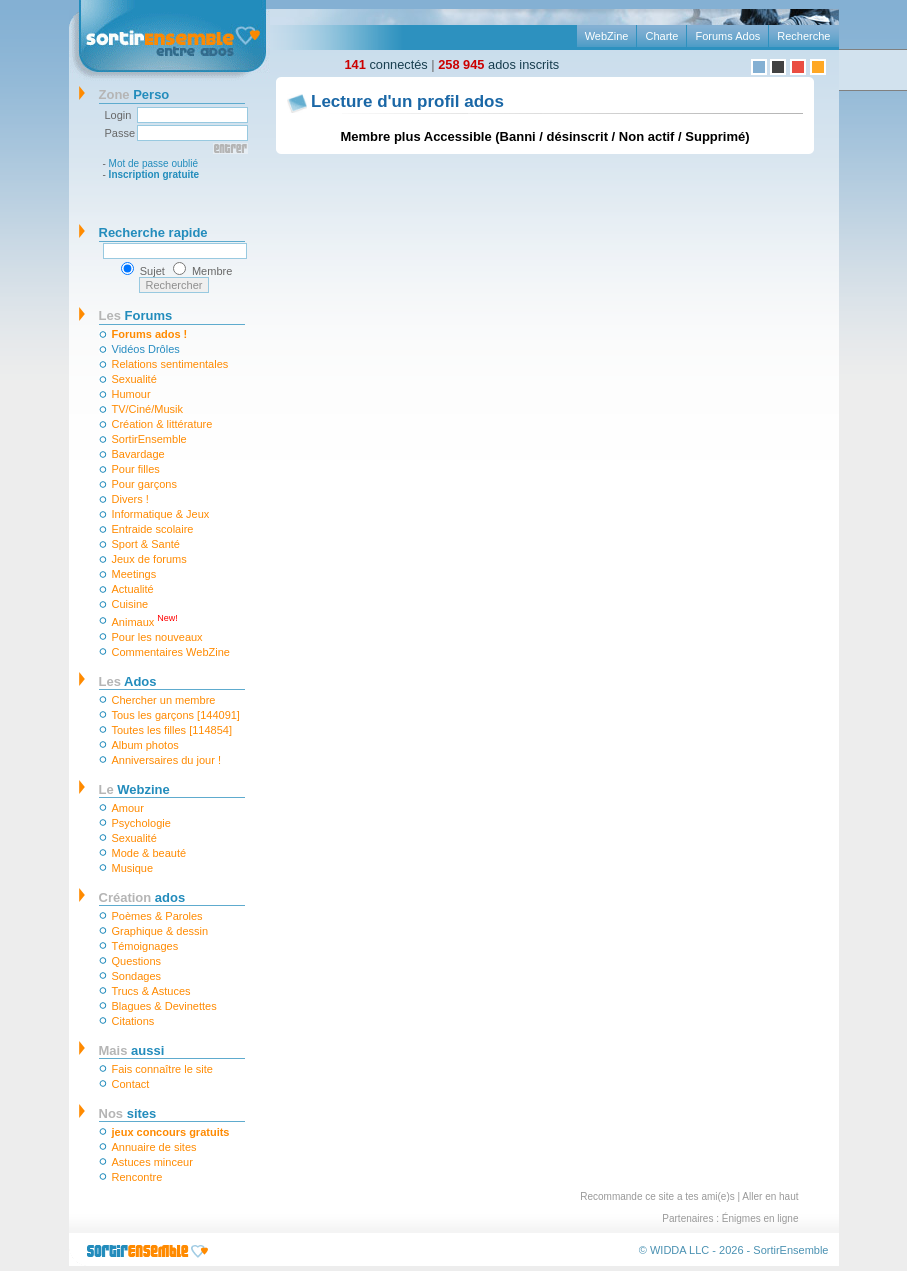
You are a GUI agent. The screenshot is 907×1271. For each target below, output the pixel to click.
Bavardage (138, 454)
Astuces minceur (152, 1162)
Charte (661, 36)
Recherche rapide (153, 232)
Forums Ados (727, 36)
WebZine (607, 36)
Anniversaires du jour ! (166, 760)
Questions (137, 961)
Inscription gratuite (154, 174)
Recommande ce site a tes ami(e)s (657, 1196)
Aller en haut (770, 1196)
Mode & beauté (149, 853)
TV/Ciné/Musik (148, 409)
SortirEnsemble (149, 439)
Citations (133, 1021)
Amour (128, 808)
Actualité (133, 589)
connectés (386, 64)
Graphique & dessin (160, 931)
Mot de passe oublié (154, 163)
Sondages (137, 976)
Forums (136, 315)
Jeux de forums (149, 559)
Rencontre (137, 1177)
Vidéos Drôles (146, 349)
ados (142, 897)
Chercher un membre (164, 700)
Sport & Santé (146, 544)
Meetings (134, 574)
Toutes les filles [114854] (172, 730)
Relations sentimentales (170, 364)
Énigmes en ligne (760, 1218)
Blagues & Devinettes (164, 1006)
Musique (133, 868)
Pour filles (136, 469)
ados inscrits (498, 64)
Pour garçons (144, 484)
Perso (134, 94)
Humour (131, 394)
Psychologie (141, 823)
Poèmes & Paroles (157, 916)
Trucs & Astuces (151, 991)
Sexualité (134, 379)
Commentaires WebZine (171, 652)
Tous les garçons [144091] (176, 715)
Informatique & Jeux (161, 514)
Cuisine (130, 604)
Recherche (803, 36)
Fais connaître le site (163, 1069)
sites (128, 1113)
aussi (132, 1050)
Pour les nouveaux (157, 637)
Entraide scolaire (153, 529)
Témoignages (145, 946)
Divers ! (130, 499)
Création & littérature (162, 424)
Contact (131, 1084)
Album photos (145, 745)
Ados (128, 681)
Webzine (134, 789)
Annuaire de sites (154, 1147)
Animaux (145, 620)
